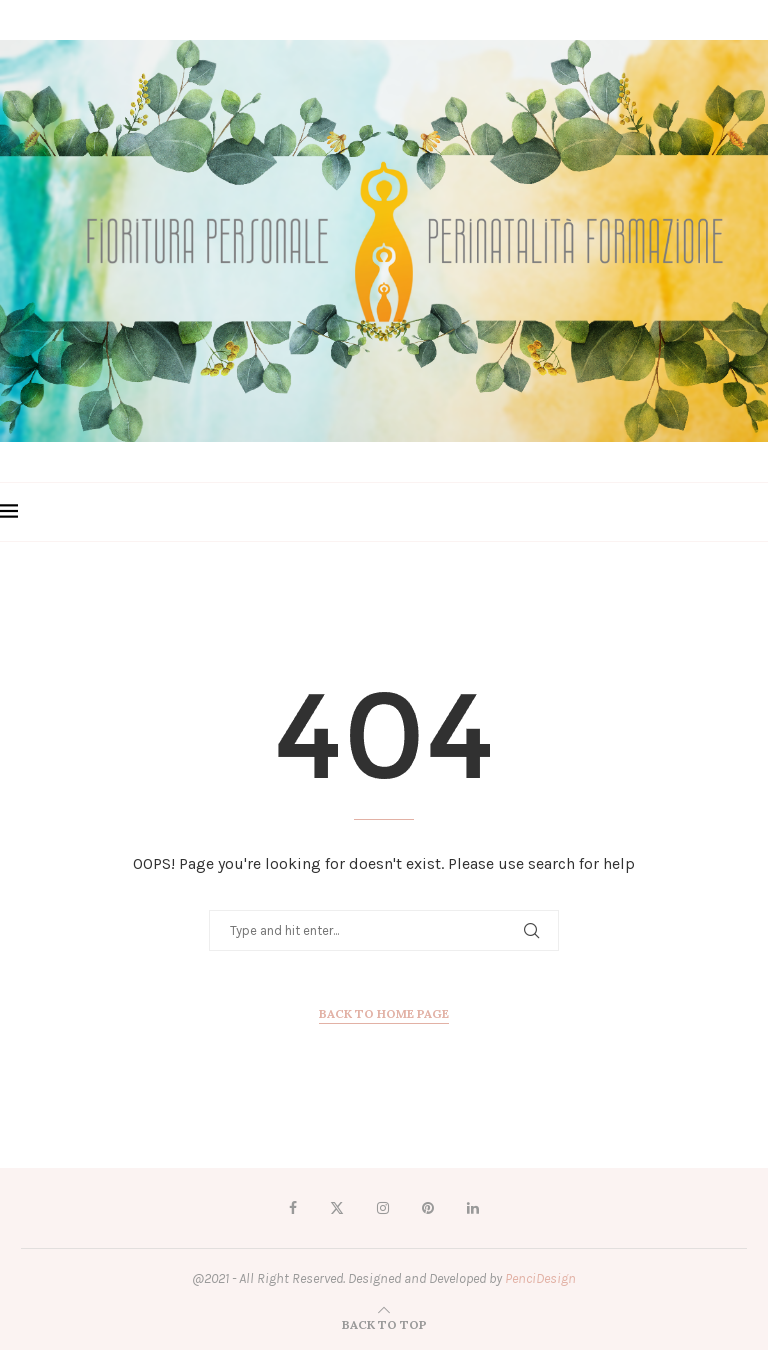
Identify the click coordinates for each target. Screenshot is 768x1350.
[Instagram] (383, 1208)
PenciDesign (540, 1278)
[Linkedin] (473, 1208)
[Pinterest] (428, 1208)
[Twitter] (337, 1208)
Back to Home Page (384, 1013)
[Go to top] (384, 1324)
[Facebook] (293, 1208)
